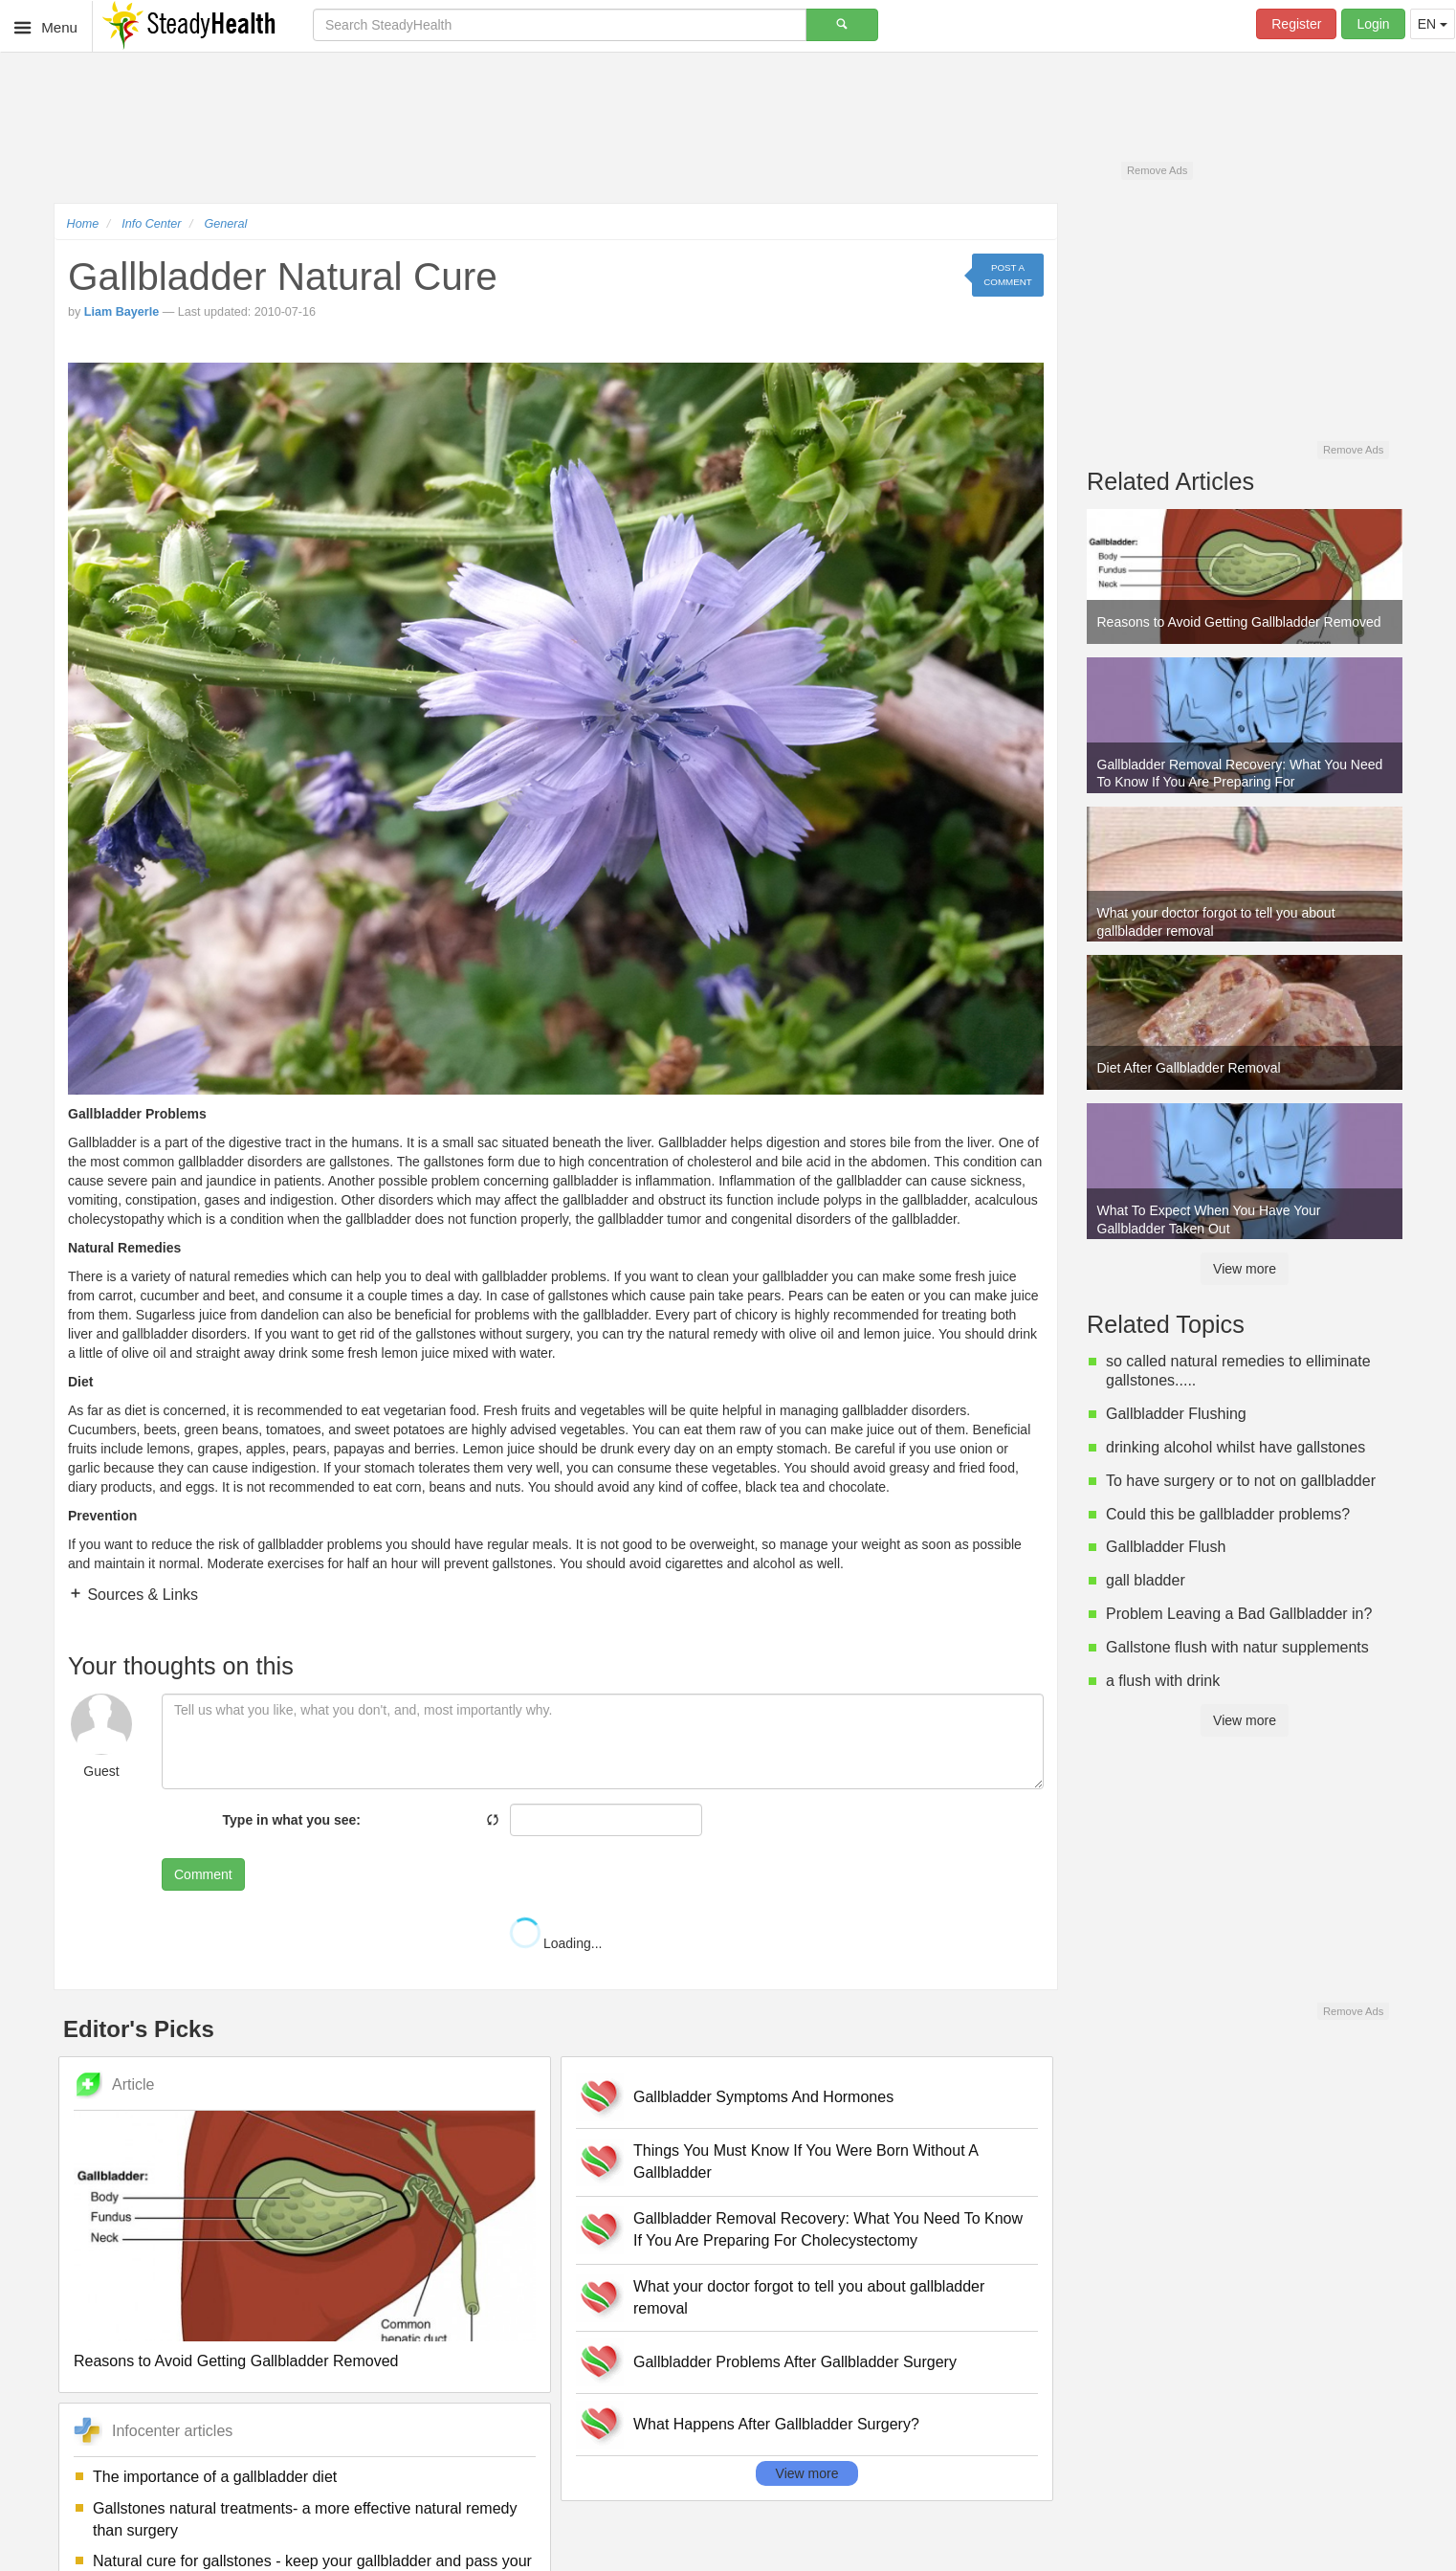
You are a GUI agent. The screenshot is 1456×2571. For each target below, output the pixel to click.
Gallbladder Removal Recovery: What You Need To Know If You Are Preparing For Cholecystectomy (828, 2229)
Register (1296, 24)
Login (1373, 24)
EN (1432, 24)
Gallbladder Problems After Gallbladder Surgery (795, 2362)
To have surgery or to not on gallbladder (1241, 1481)
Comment (203, 1874)
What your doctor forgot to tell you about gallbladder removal (808, 2297)
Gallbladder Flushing (1176, 1414)
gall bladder (1145, 1580)
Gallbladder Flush (1165, 1547)
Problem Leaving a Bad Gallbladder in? (1239, 1614)
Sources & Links (140, 1594)
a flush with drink (1163, 1681)
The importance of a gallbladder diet (215, 2477)
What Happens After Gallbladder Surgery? (776, 2424)
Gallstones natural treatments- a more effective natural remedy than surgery (305, 2519)
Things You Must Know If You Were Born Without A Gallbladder (805, 2161)
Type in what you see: (292, 1820)
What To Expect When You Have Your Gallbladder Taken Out (1209, 1219)
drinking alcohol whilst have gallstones (1235, 1447)
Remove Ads (1157, 170)
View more (807, 2473)
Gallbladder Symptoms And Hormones (763, 2097)
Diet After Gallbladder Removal (1189, 1067)
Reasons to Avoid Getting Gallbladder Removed (236, 2361)
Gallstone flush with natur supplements (1237, 1647)
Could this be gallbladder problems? (1228, 1514)
